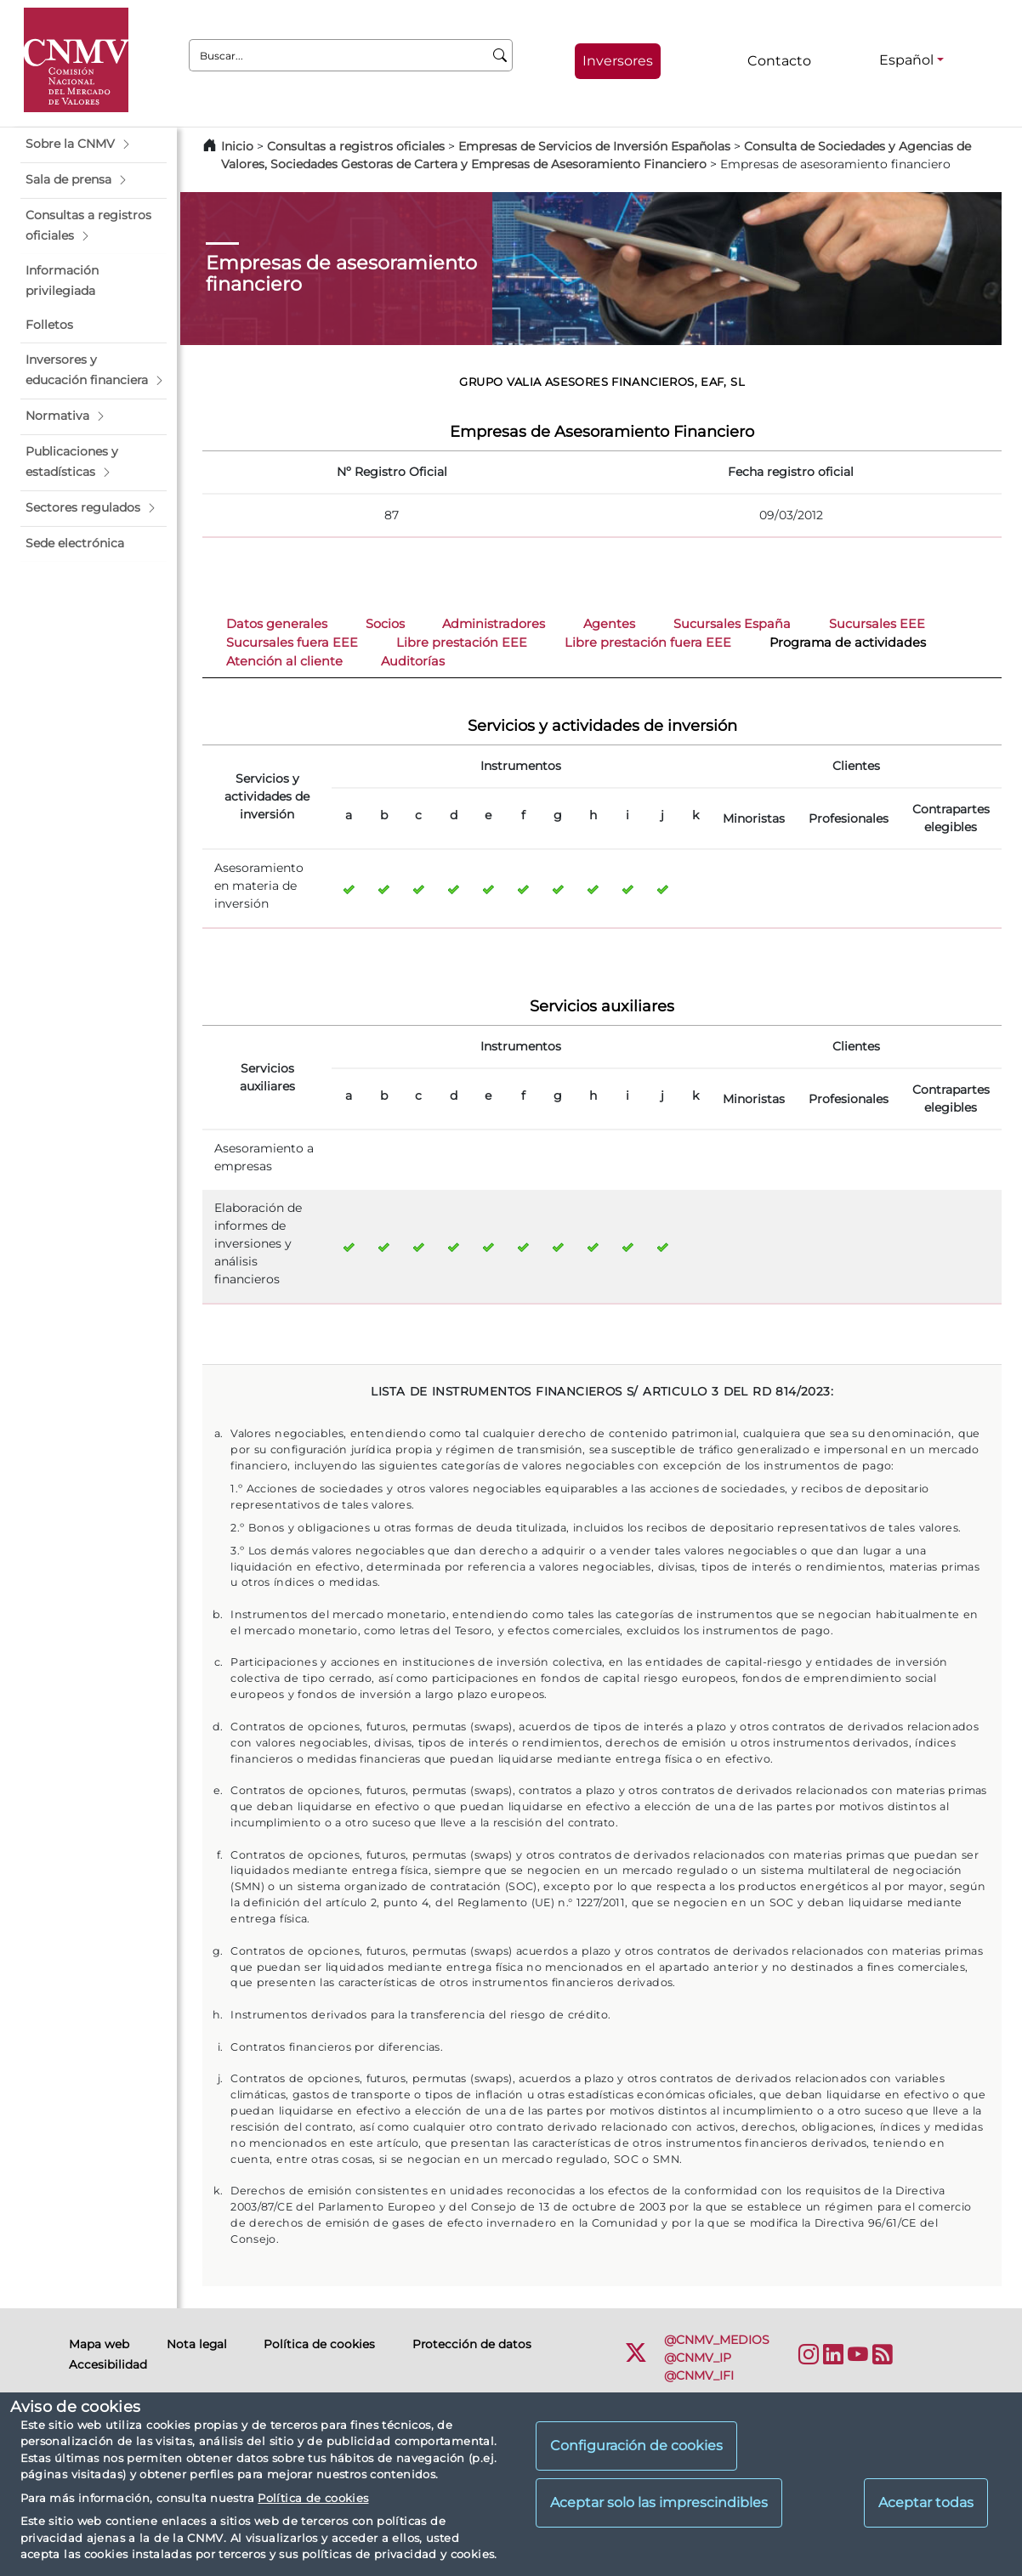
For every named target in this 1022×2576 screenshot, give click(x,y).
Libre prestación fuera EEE (648, 642)
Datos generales (276, 623)
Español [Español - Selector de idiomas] (906, 60)
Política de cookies (313, 2498)
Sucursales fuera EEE (292, 642)
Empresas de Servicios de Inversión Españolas (594, 146)
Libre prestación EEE (461, 642)
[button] (93, 144)
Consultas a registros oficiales (356, 146)
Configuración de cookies (636, 2445)
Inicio (237, 146)
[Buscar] (500, 55)
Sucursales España (732, 623)
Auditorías (413, 661)
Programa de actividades (847, 642)
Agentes (609, 623)
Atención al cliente (284, 661)
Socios (385, 623)
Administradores (493, 623)
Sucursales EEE (877, 623)
